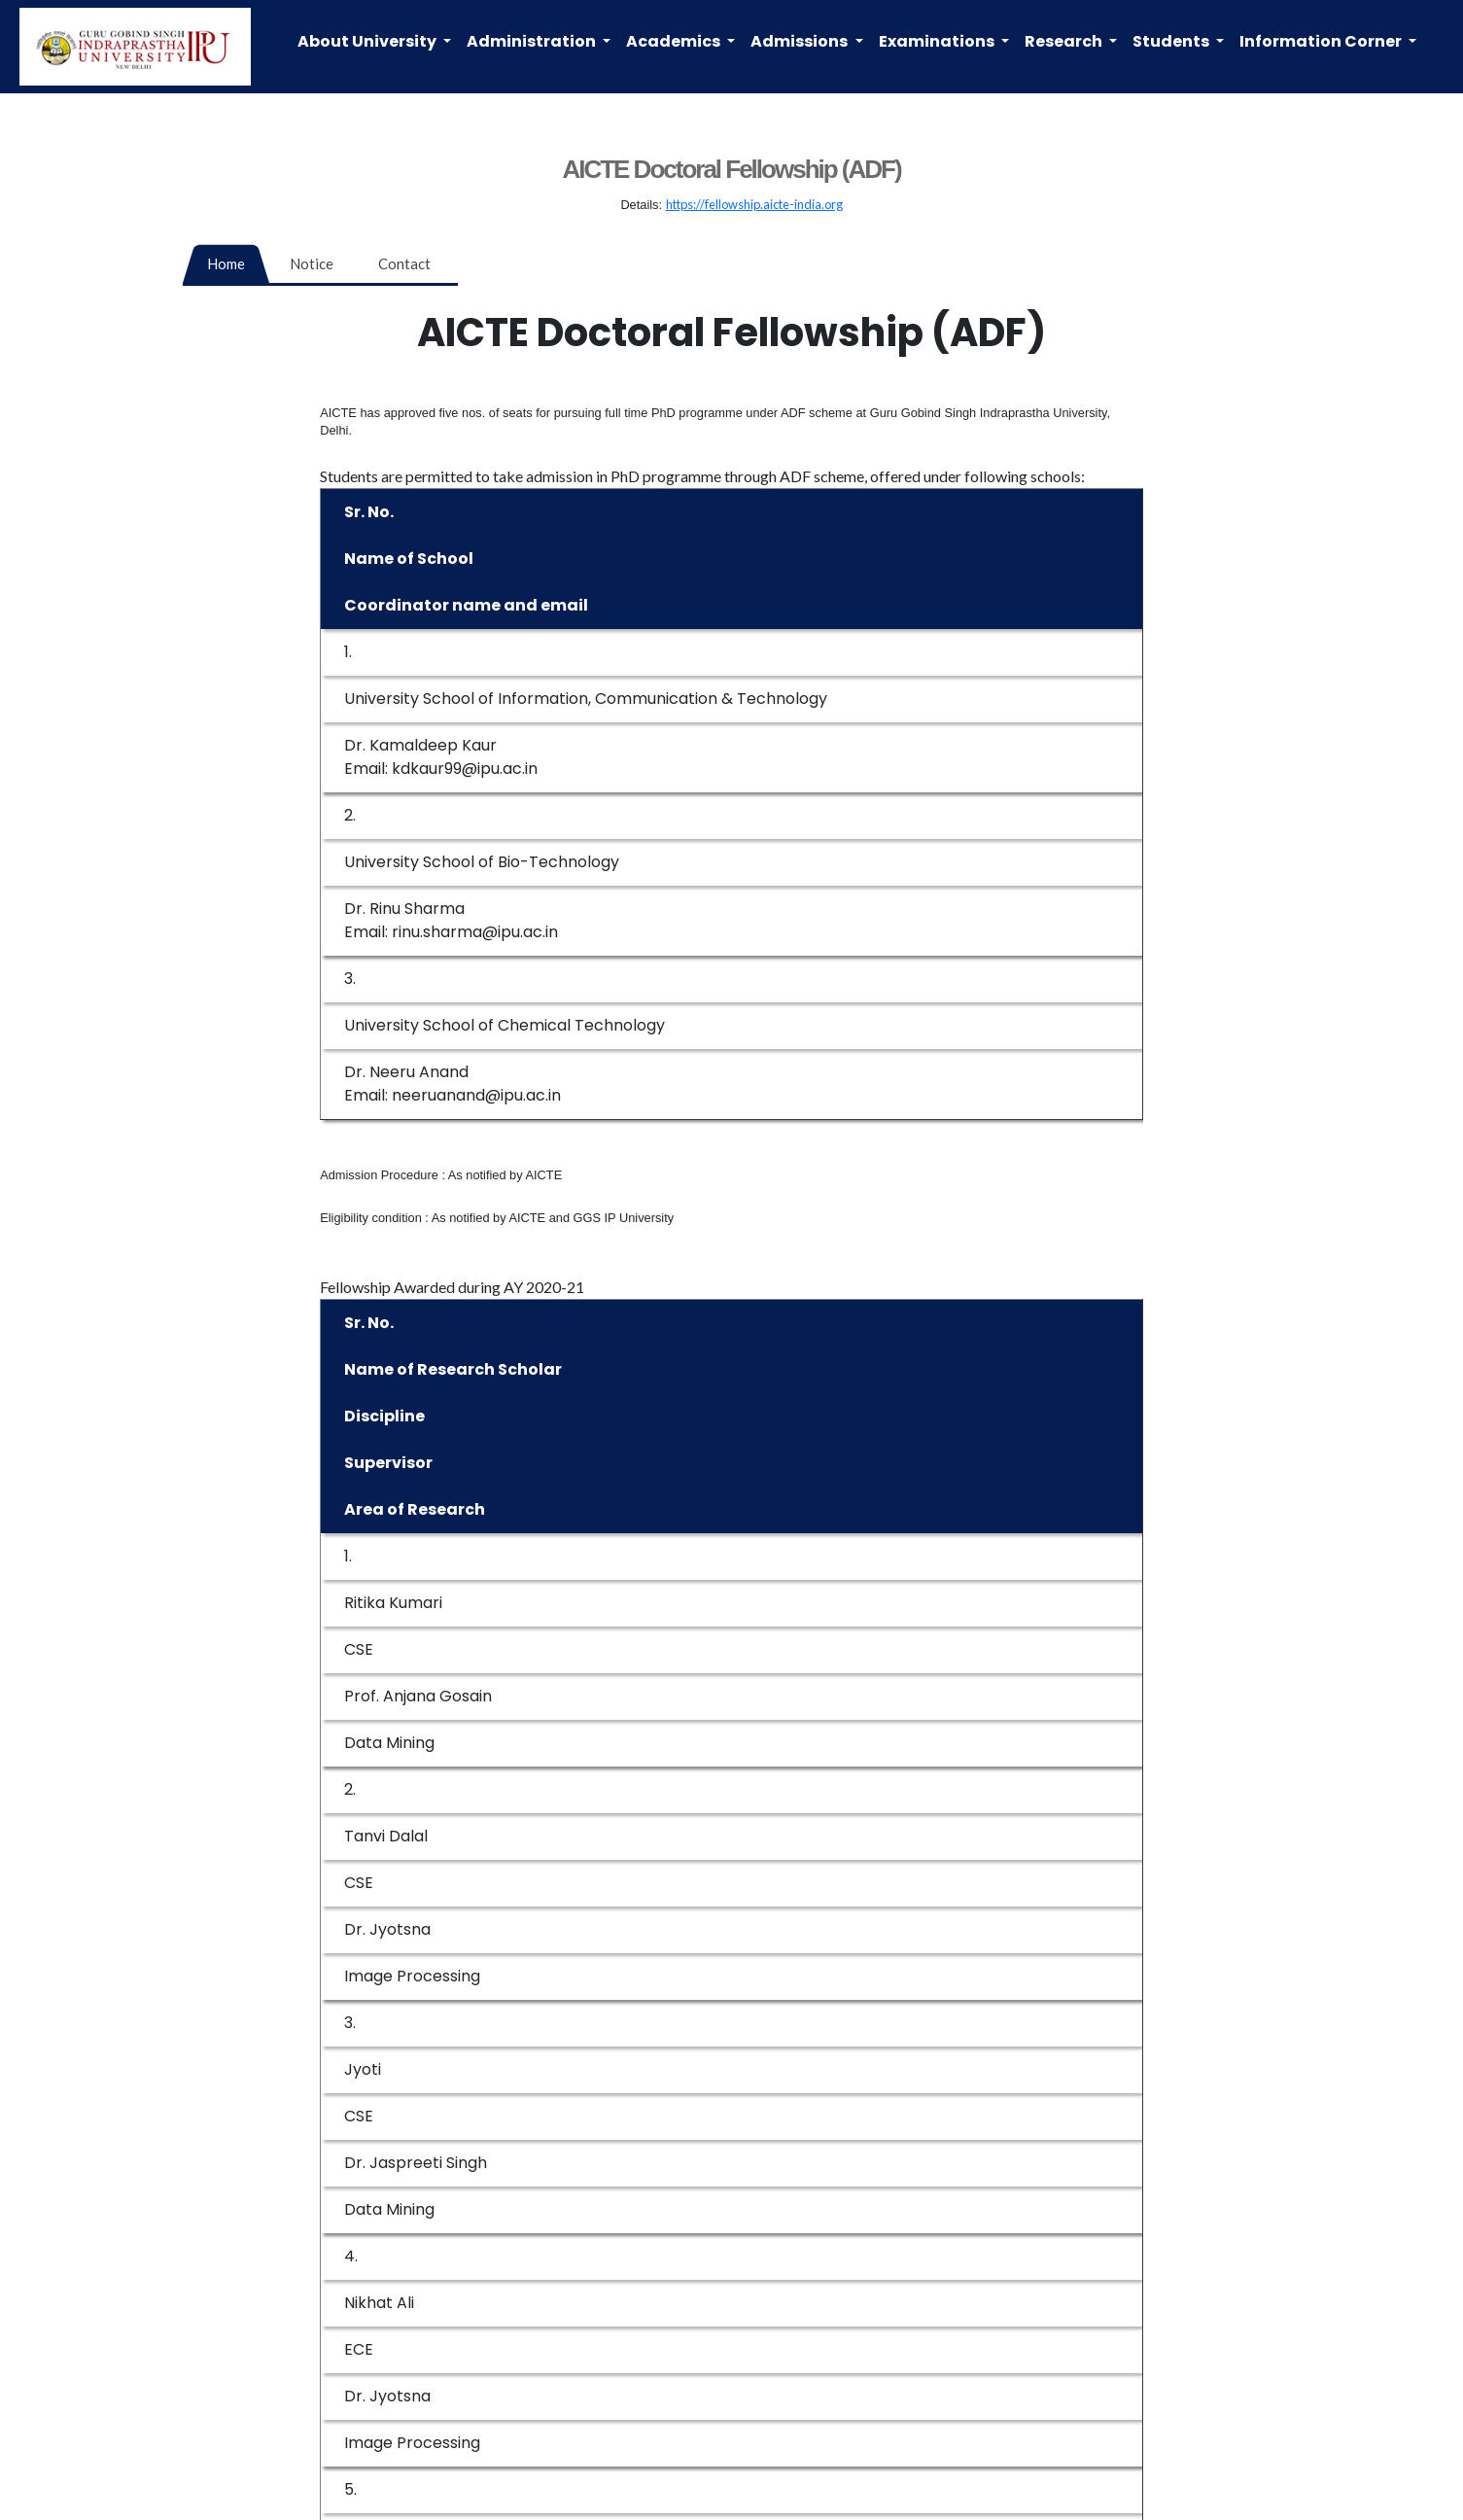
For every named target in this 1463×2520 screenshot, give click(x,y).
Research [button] (1065, 41)
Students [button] (1172, 41)
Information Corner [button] (1322, 41)
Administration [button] (533, 41)
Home (226, 263)
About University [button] (368, 41)
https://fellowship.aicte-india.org (754, 204)
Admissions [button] (800, 41)
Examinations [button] (938, 41)
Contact (404, 263)
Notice (311, 263)
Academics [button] (674, 41)
